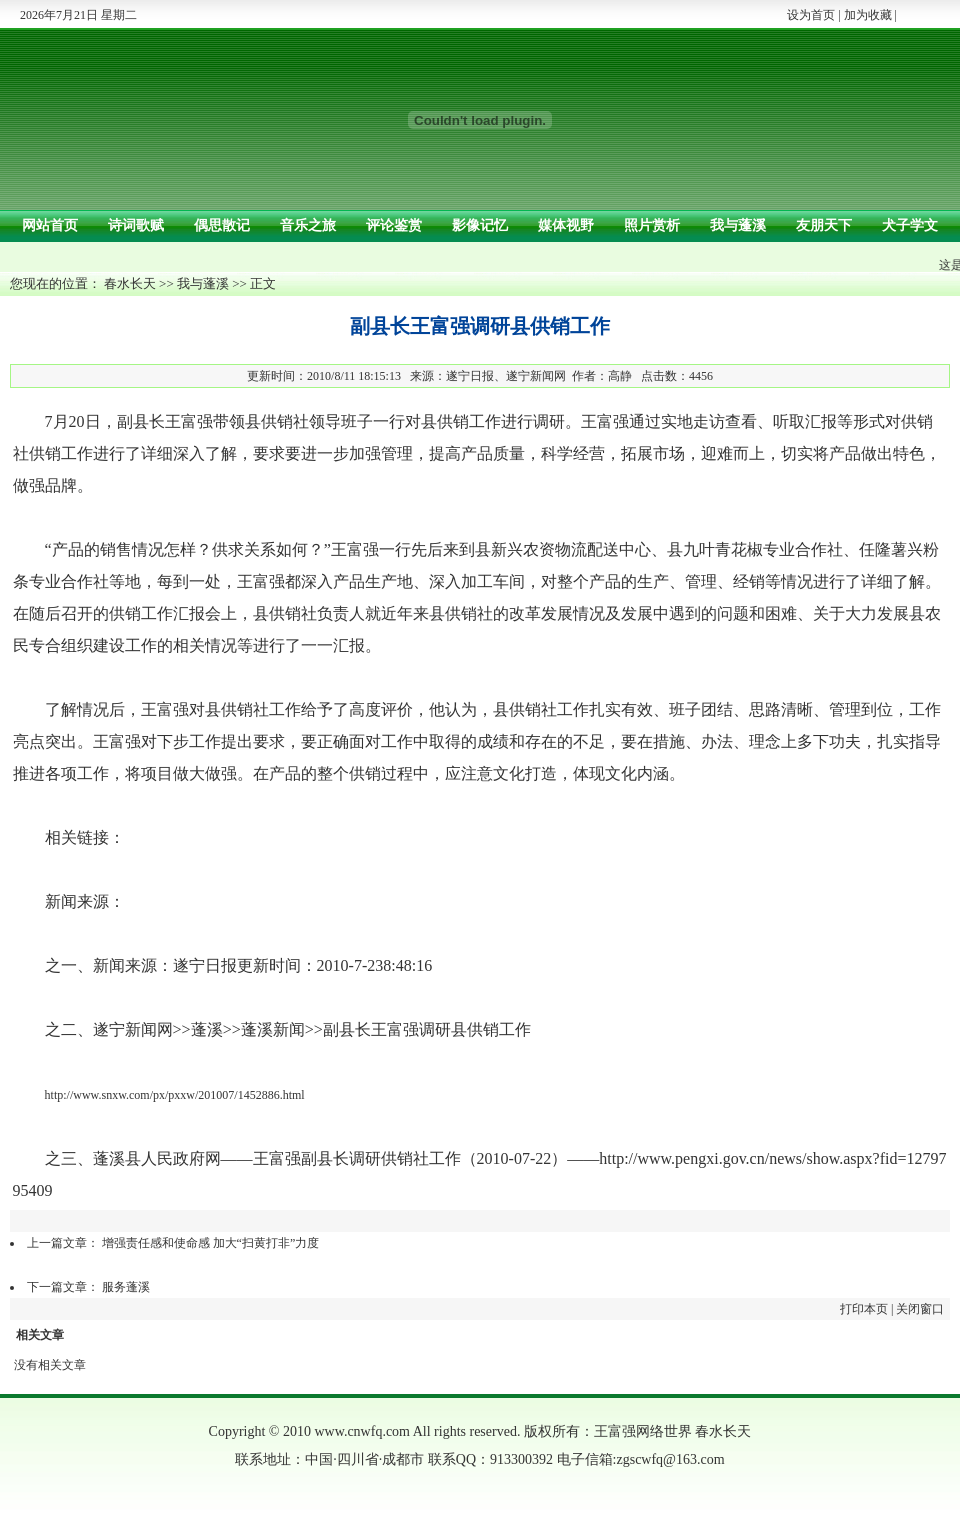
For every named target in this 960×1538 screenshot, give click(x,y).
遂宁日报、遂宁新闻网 (506, 376)
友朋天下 (824, 225)
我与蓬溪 (738, 225)
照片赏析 (652, 225)
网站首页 (50, 225)
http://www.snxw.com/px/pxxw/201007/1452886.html (175, 1095)
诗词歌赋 (136, 225)
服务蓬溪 (126, 1287)
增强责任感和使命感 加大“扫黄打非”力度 (211, 1243)
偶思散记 (222, 225)
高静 (620, 376)
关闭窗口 (920, 1309)
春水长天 (130, 283)
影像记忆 (480, 225)
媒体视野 (566, 225)
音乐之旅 (308, 225)
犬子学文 (910, 225)
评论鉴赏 (394, 225)
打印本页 (864, 1309)
